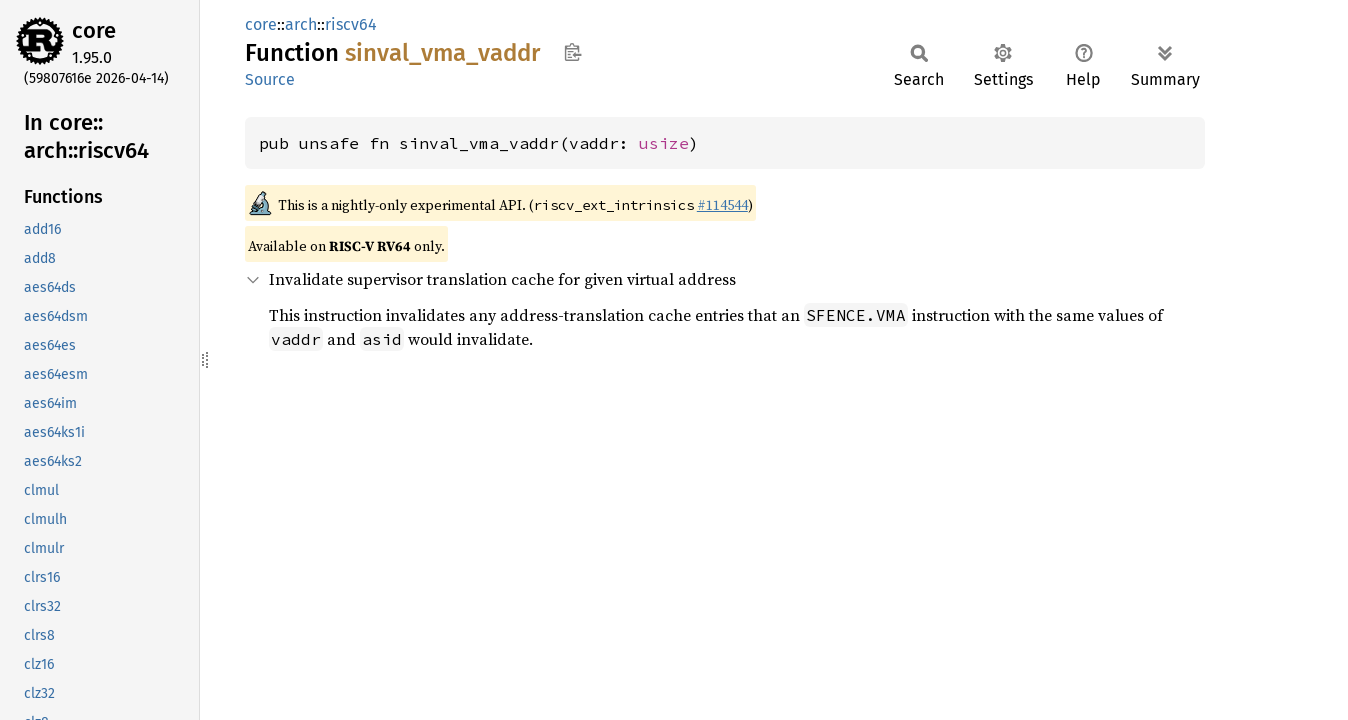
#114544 (722, 205)
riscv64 (351, 24)
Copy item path (572, 52)
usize (664, 143)
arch (301, 24)
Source (270, 79)
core (94, 30)
